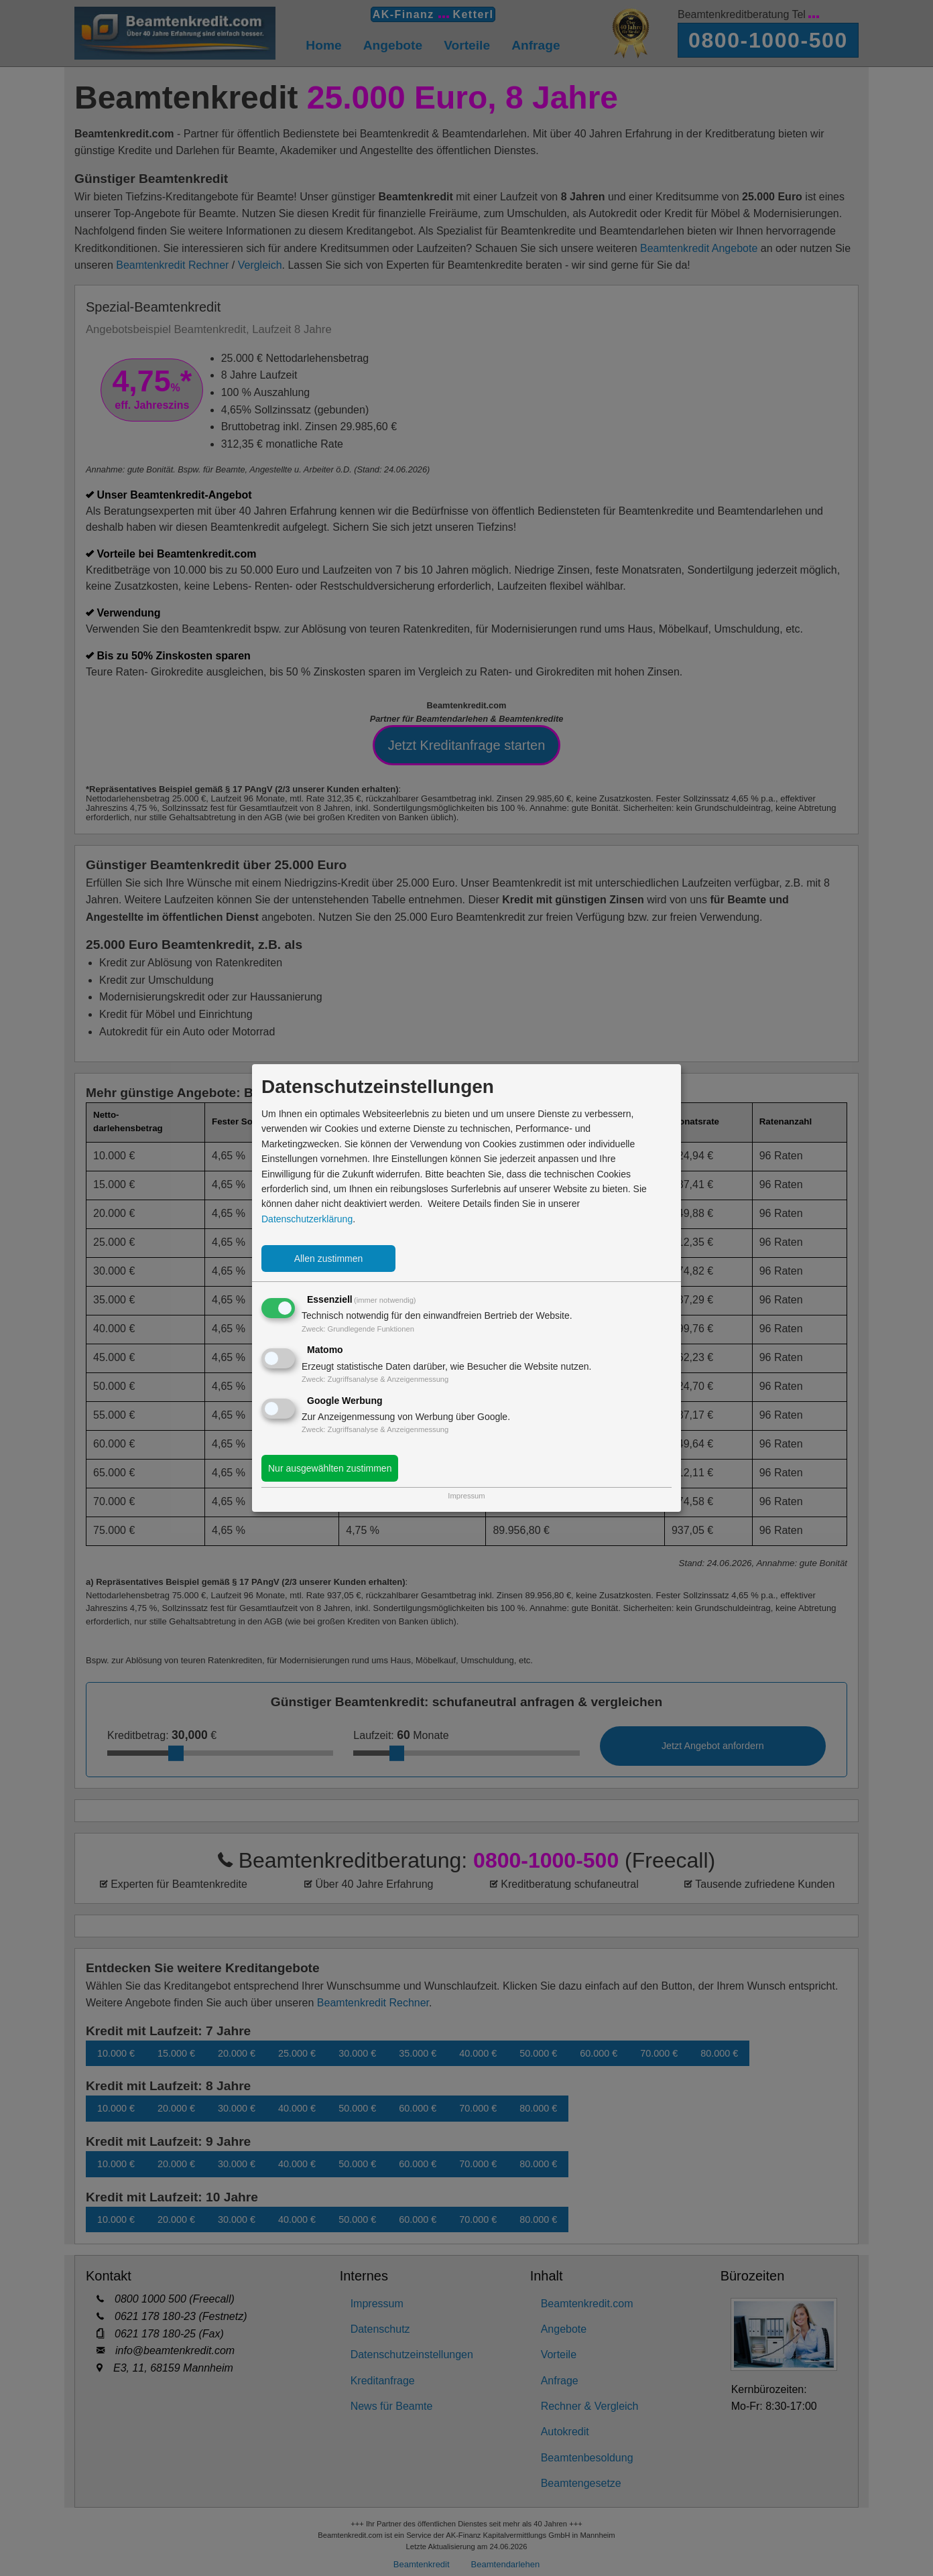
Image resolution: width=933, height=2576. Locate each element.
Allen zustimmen (328, 1258)
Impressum (466, 1496)
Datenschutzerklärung (307, 1219)
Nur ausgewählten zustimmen (329, 1468)
